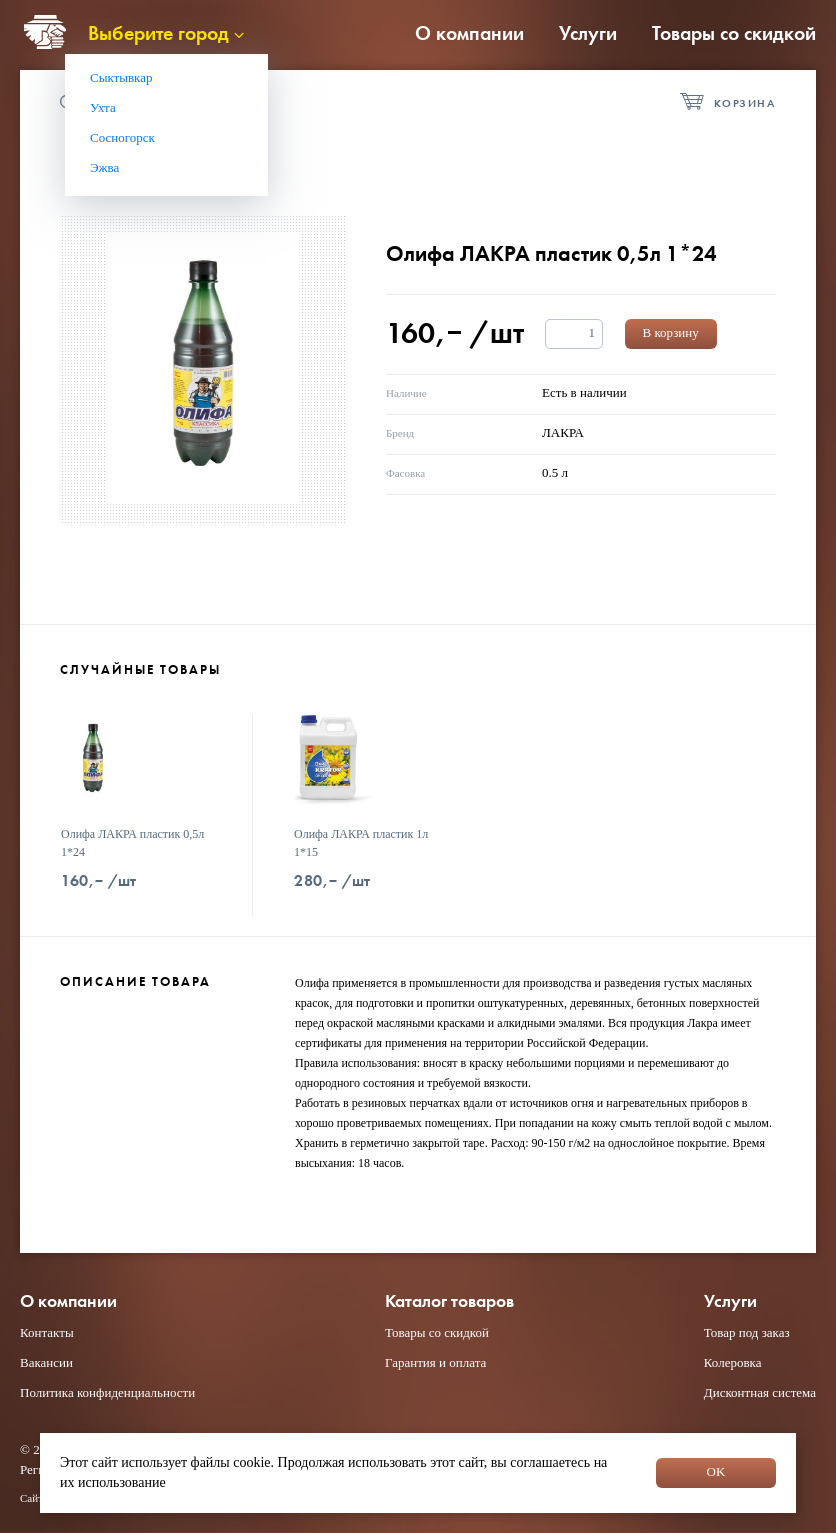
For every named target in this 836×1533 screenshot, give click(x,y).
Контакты (47, 1332)
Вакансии (46, 1362)
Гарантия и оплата (435, 1362)
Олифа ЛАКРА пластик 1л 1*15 (361, 843)
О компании (469, 33)
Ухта (103, 107)
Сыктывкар (121, 77)
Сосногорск (122, 137)
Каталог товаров (449, 1301)
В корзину (671, 332)
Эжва (104, 167)
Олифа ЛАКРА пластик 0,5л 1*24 (132, 843)
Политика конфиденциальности (107, 1392)
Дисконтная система (760, 1392)
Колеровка (733, 1362)
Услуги (588, 33)
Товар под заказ (747, 1332)
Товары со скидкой (734, 33)
